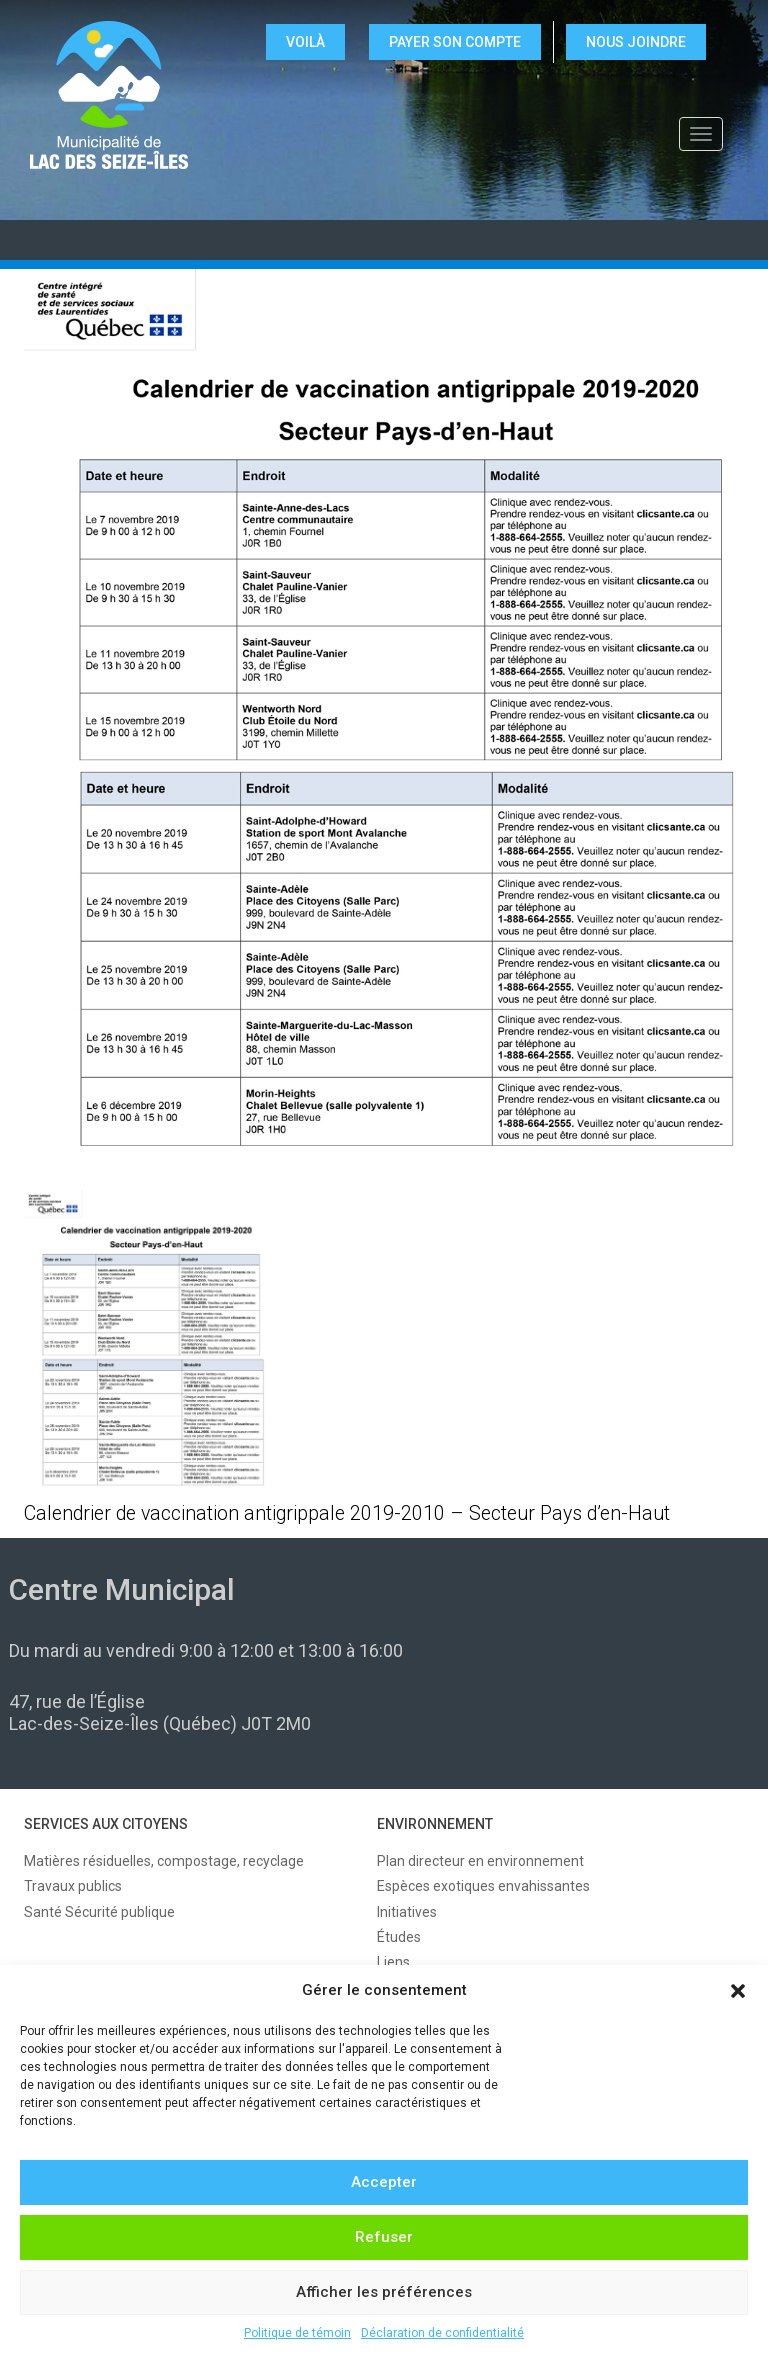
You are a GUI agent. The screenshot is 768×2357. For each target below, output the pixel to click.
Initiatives (407, 1912)
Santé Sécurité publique (99, 1912)
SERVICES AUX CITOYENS (106, 1824)
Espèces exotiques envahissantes (483, 1886)
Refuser (384, 2237)
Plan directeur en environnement (480, 1861)
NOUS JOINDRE (636, 42)
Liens (393, 1962)
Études (399, 1937)
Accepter (384, 2182)
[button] (738, 1991)
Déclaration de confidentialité (442, 2333)
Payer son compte (455, 42)
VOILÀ (305, 42)
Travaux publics (73, 1886)
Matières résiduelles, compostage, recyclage (164, 1861)
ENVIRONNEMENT (435, 1824)
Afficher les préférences (384, 2292)
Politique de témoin (297, 2333)
